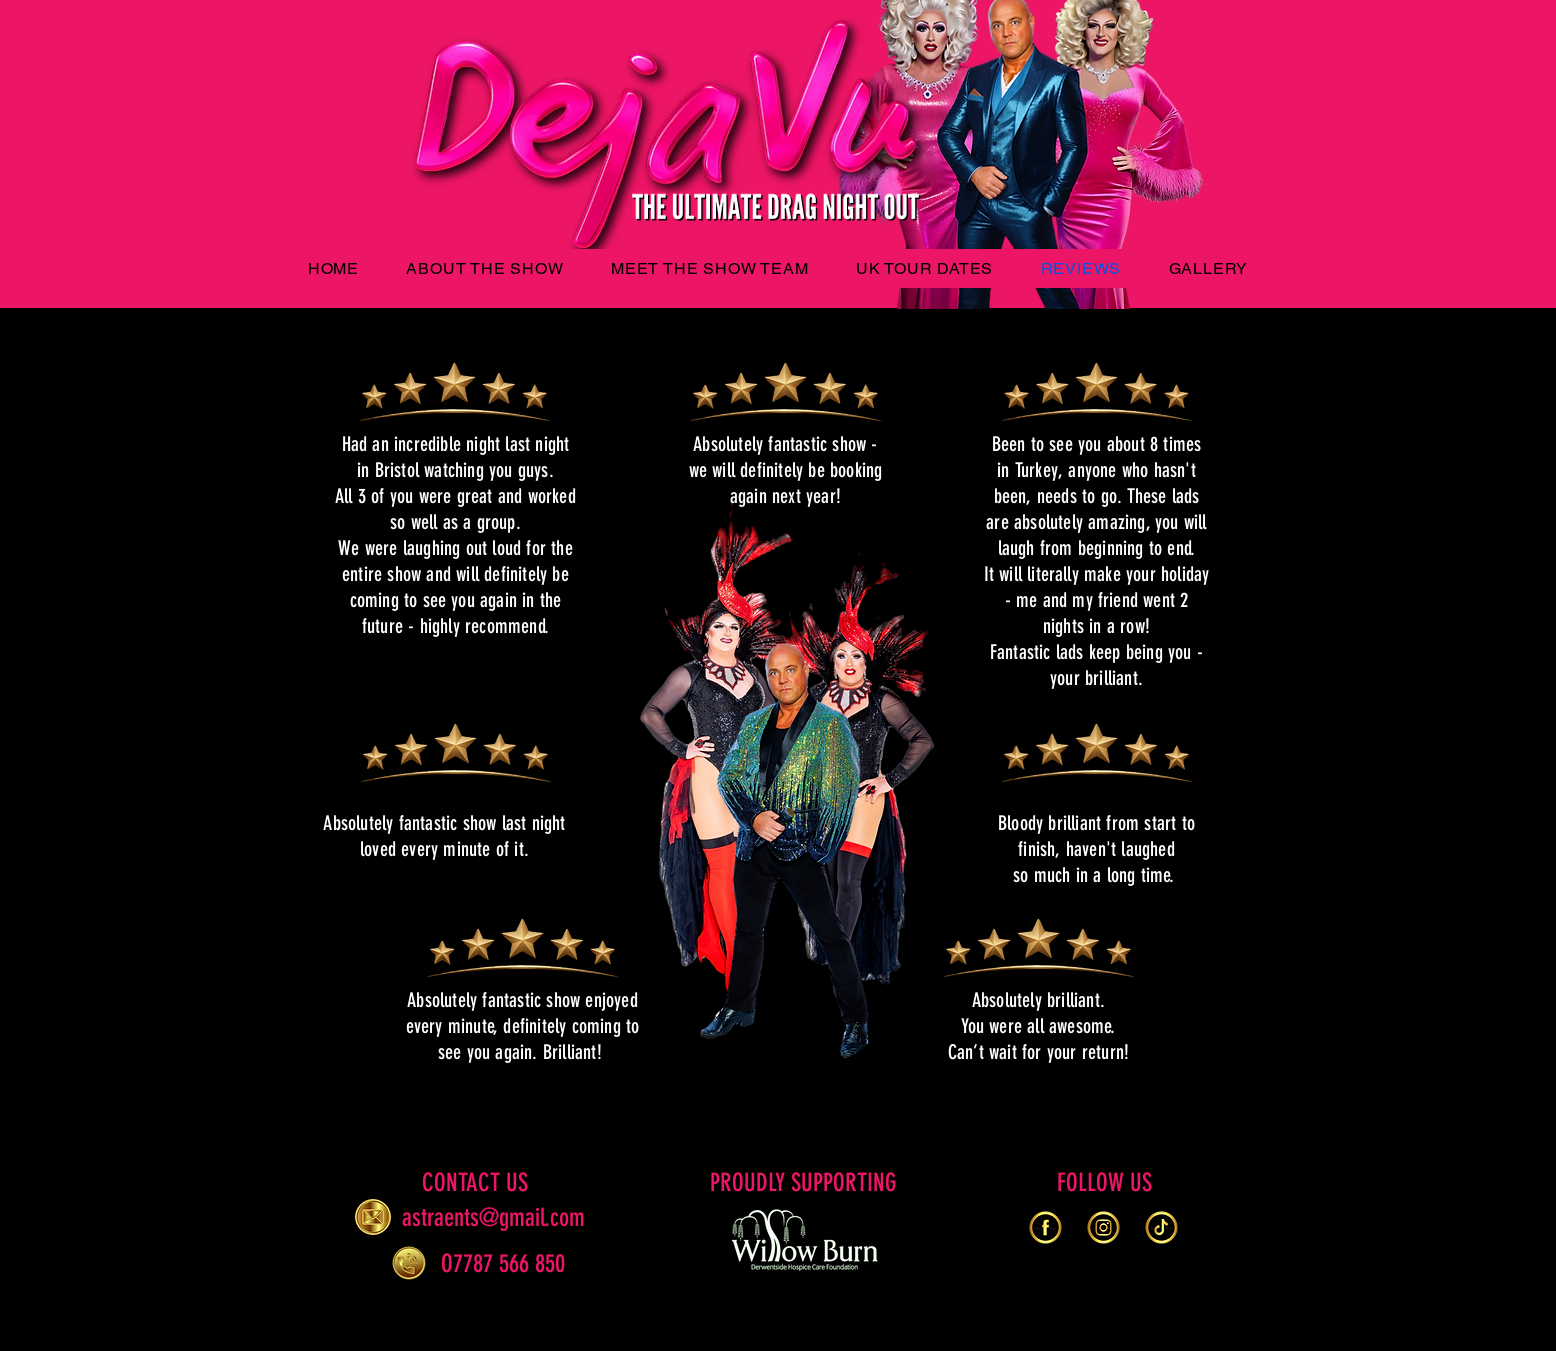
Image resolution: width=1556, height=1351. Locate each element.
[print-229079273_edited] (1161, 1227)
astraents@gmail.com (493, 1217)
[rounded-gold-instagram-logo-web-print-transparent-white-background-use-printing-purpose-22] (1103, 1227)
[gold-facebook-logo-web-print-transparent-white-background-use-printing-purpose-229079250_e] (1045, 1227)
